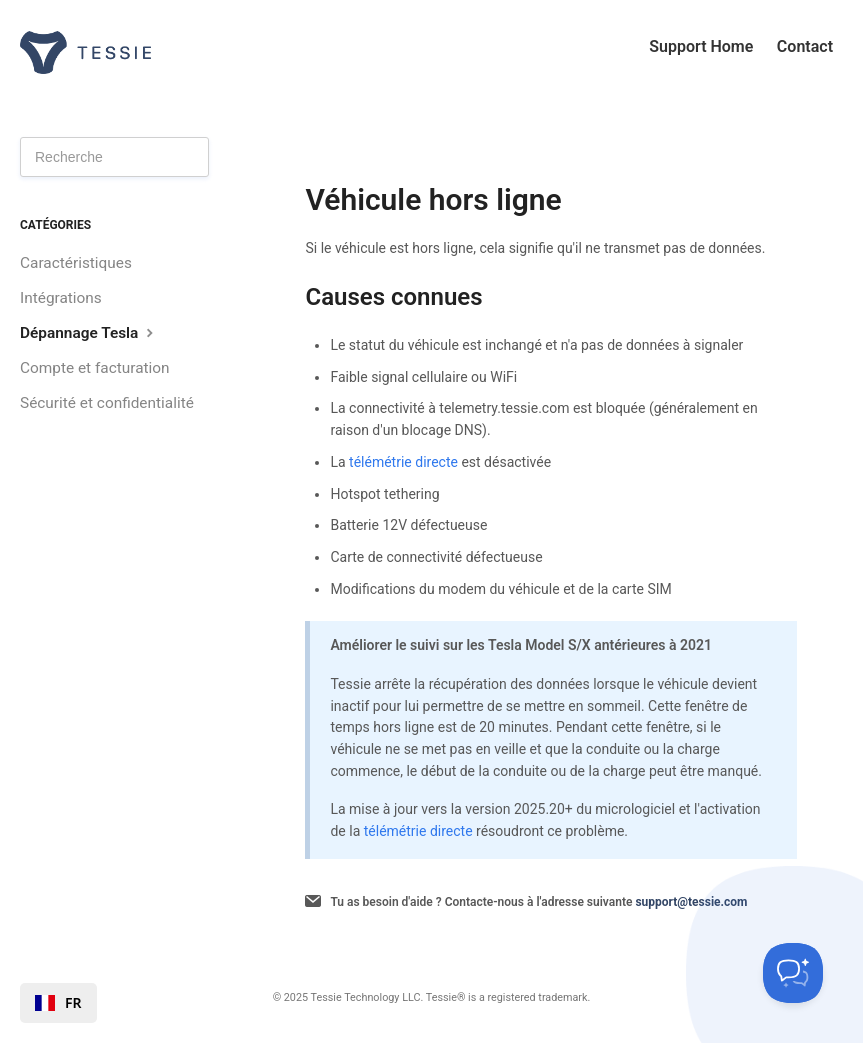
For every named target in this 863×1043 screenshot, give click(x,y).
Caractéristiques (76, 263)
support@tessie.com (691, 902)
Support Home (701, 46)
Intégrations (61, 298)
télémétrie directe (403, 462)
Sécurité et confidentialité (107, 403)
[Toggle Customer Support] (793, 973)
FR (58, 1003)
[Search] (114, 157)
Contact (805, 46)
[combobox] (58, 1003)
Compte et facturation (95, 368)
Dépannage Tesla (89, 332)
